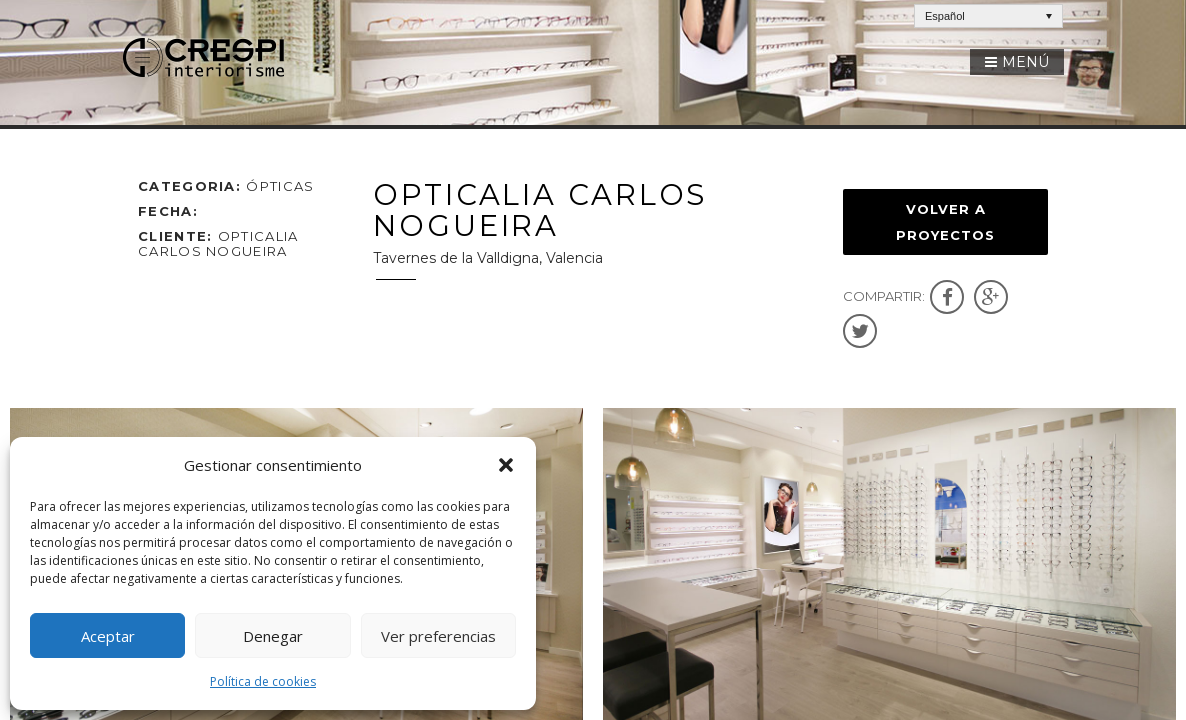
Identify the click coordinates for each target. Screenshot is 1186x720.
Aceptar (108, 636)
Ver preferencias (438, 636)
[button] (506, 465)
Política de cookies (263, 681)
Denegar (273, 636)
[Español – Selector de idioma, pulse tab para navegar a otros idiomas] (988, 16)
